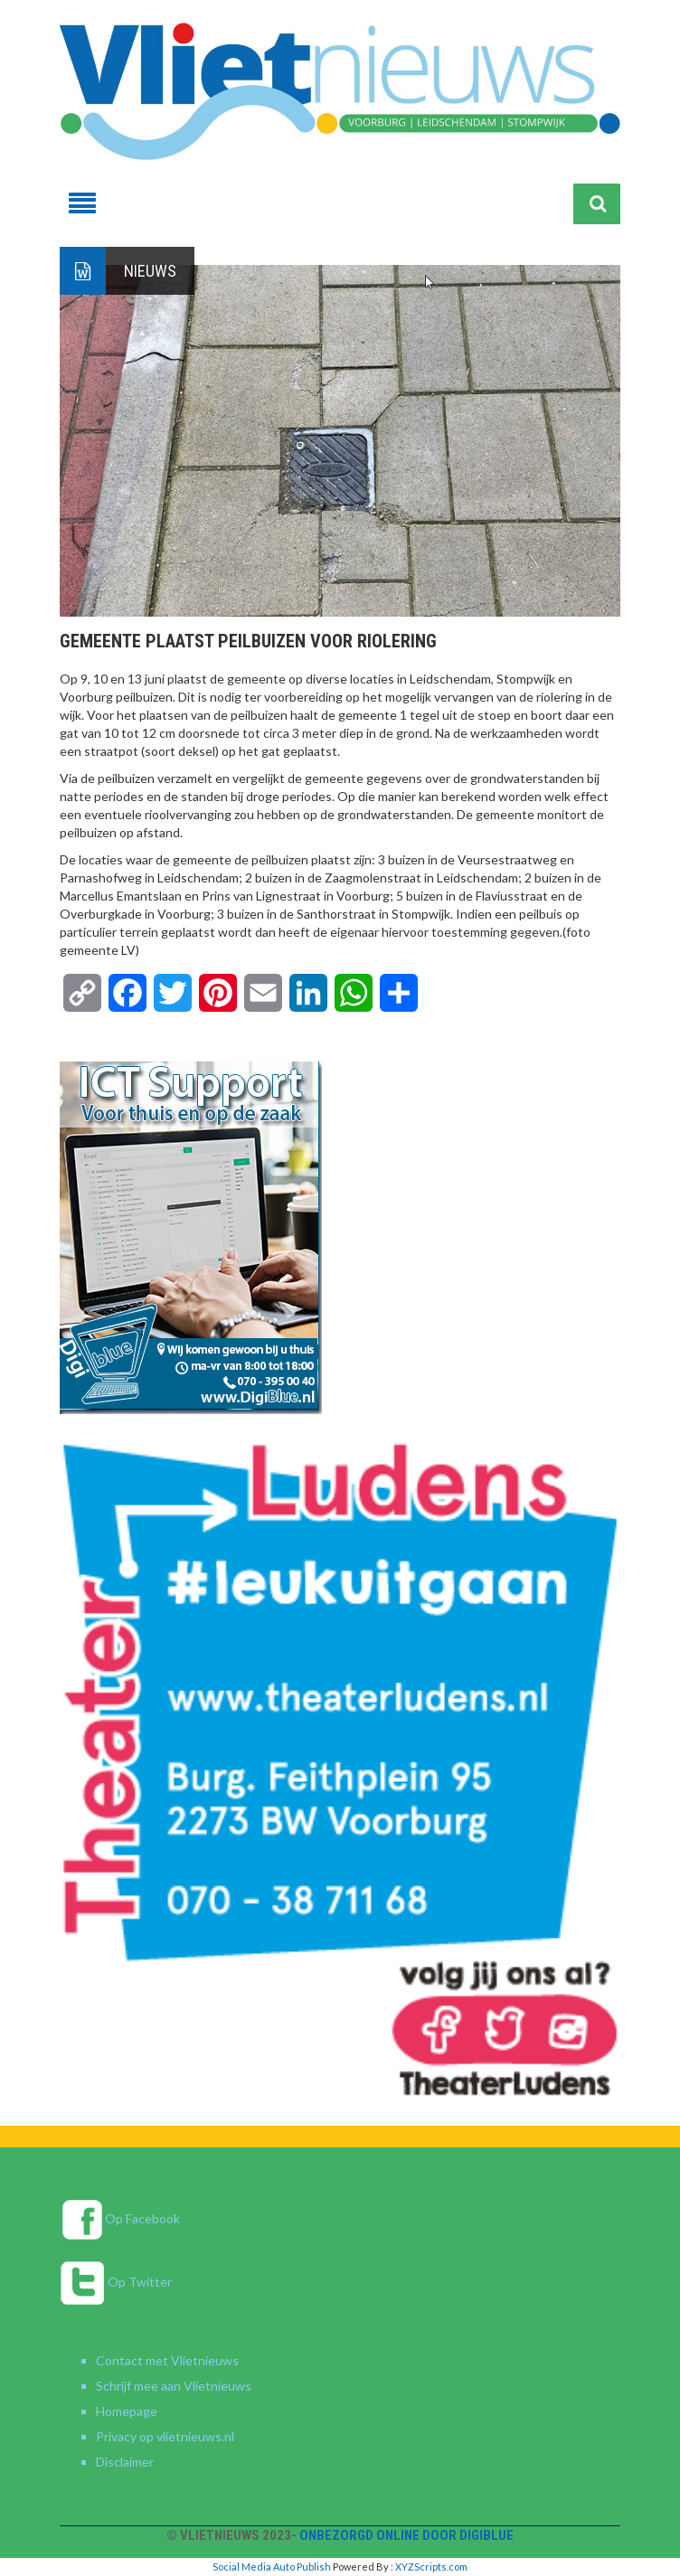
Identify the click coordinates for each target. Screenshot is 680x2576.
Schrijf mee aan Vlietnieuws (173, 2385)
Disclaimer (125, 2461)
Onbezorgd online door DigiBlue (406, 2535)
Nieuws (150, 270)
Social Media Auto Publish (271, 2566)
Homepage (126, 2411)
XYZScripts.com (431, 2566)
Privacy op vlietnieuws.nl (165, 2436)
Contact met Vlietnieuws (167, 2360)
